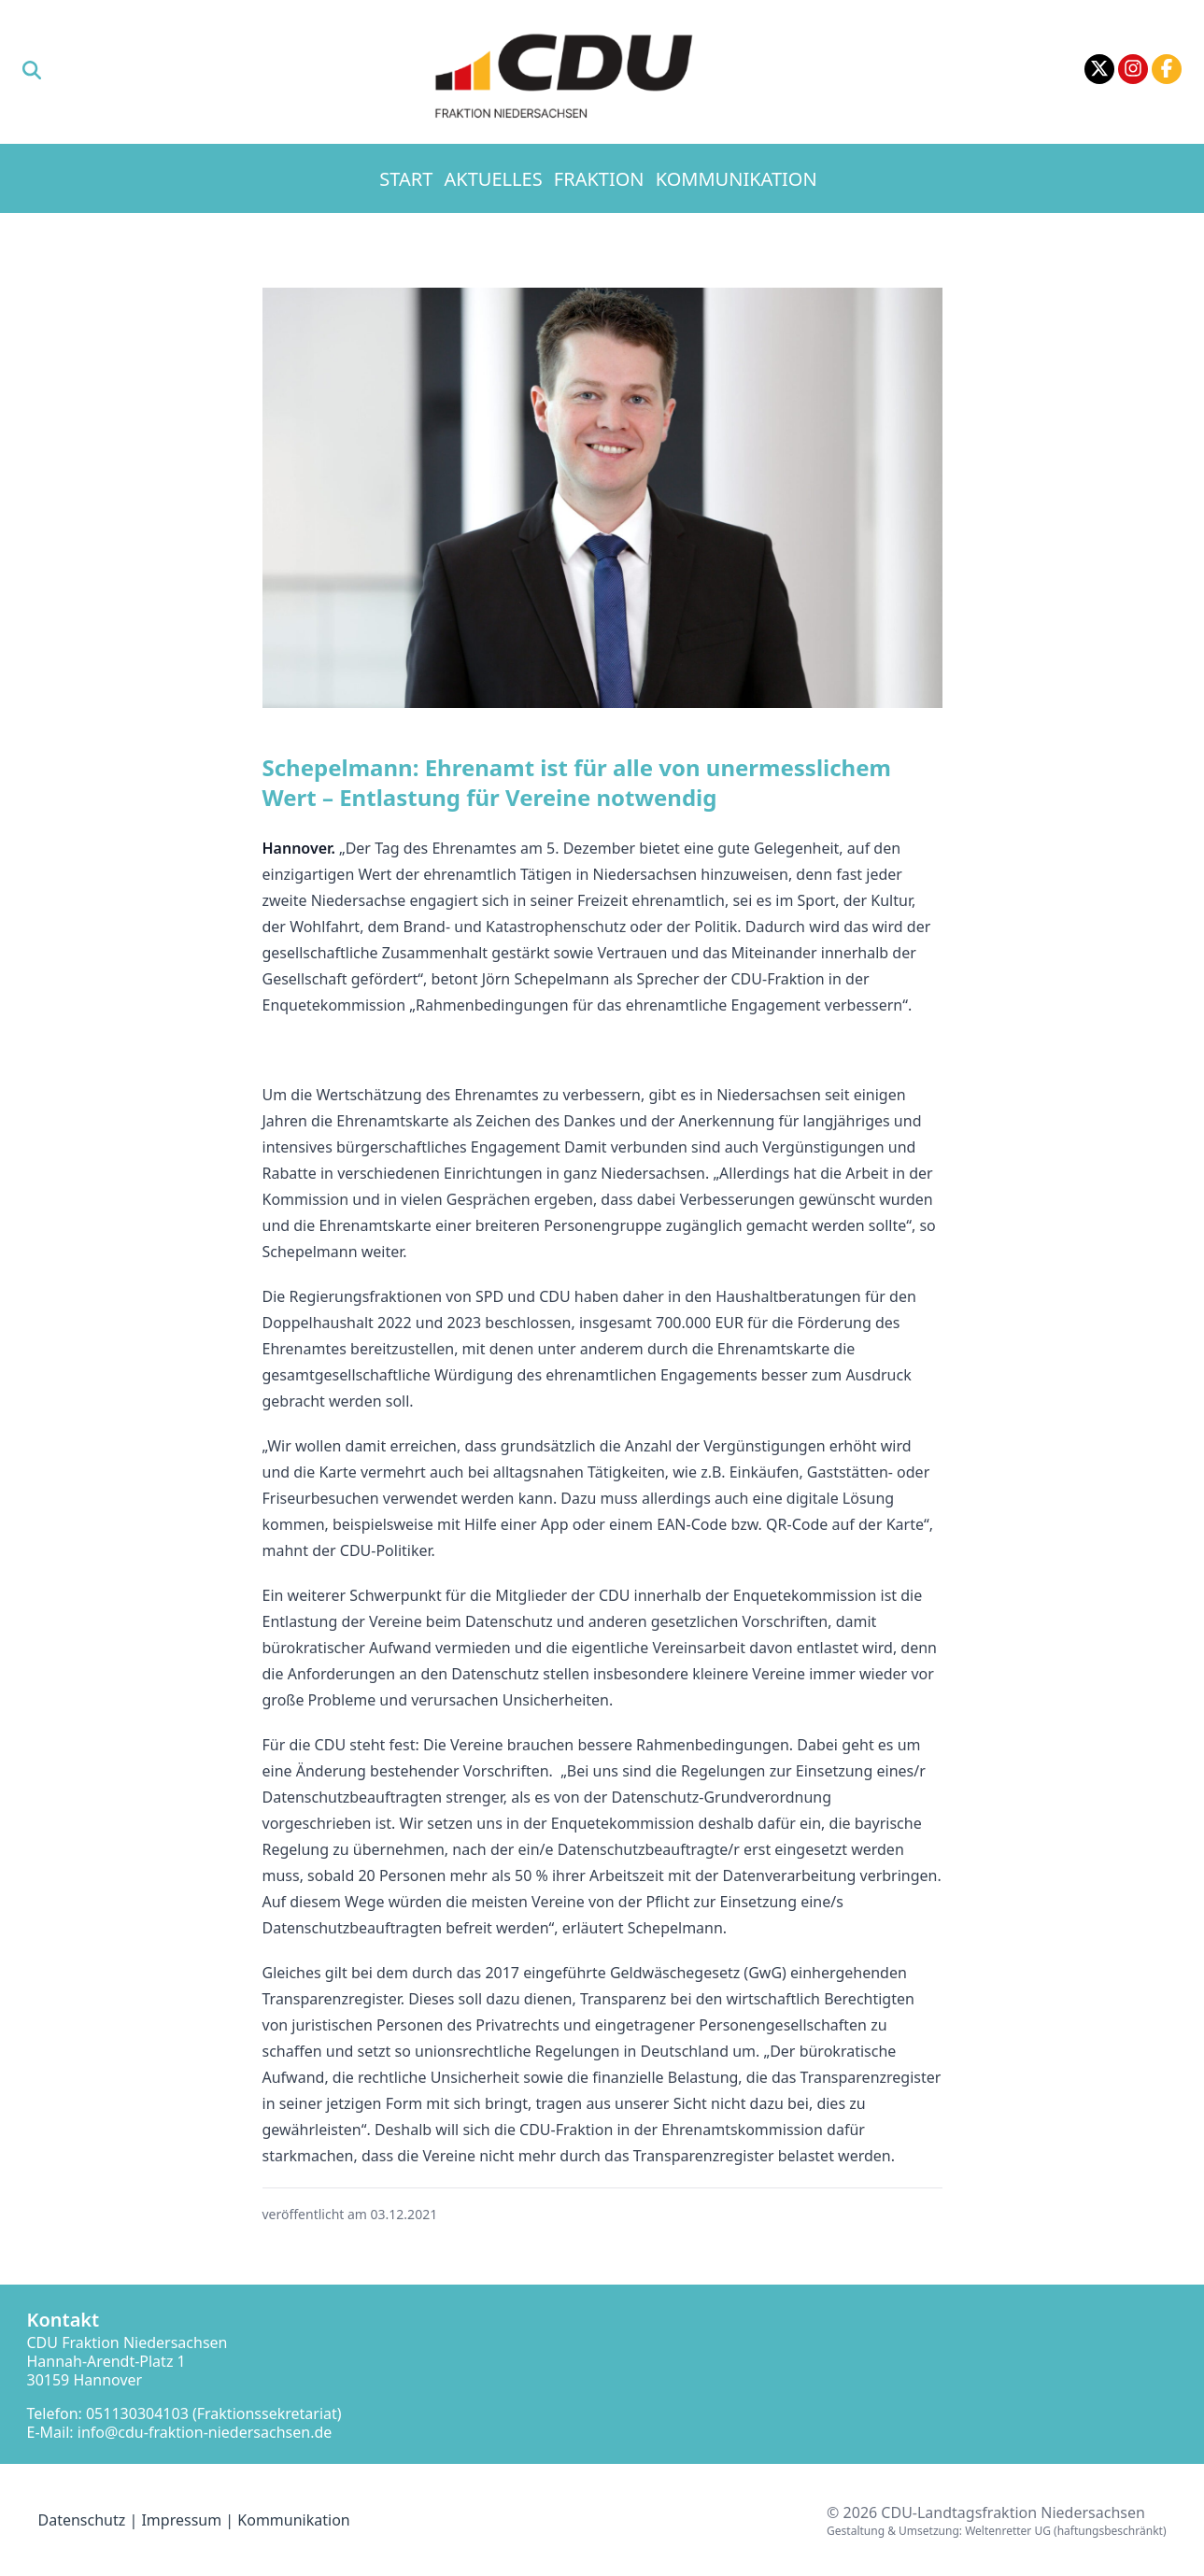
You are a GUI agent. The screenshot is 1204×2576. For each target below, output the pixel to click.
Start (405, 178)
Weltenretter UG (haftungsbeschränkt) (1065, 2531)
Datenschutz (82, 2520)
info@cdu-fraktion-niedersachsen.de (205, 2432)
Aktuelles (494, 178)
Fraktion (599, 178)
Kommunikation (736, 178)
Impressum (181, 2520)
